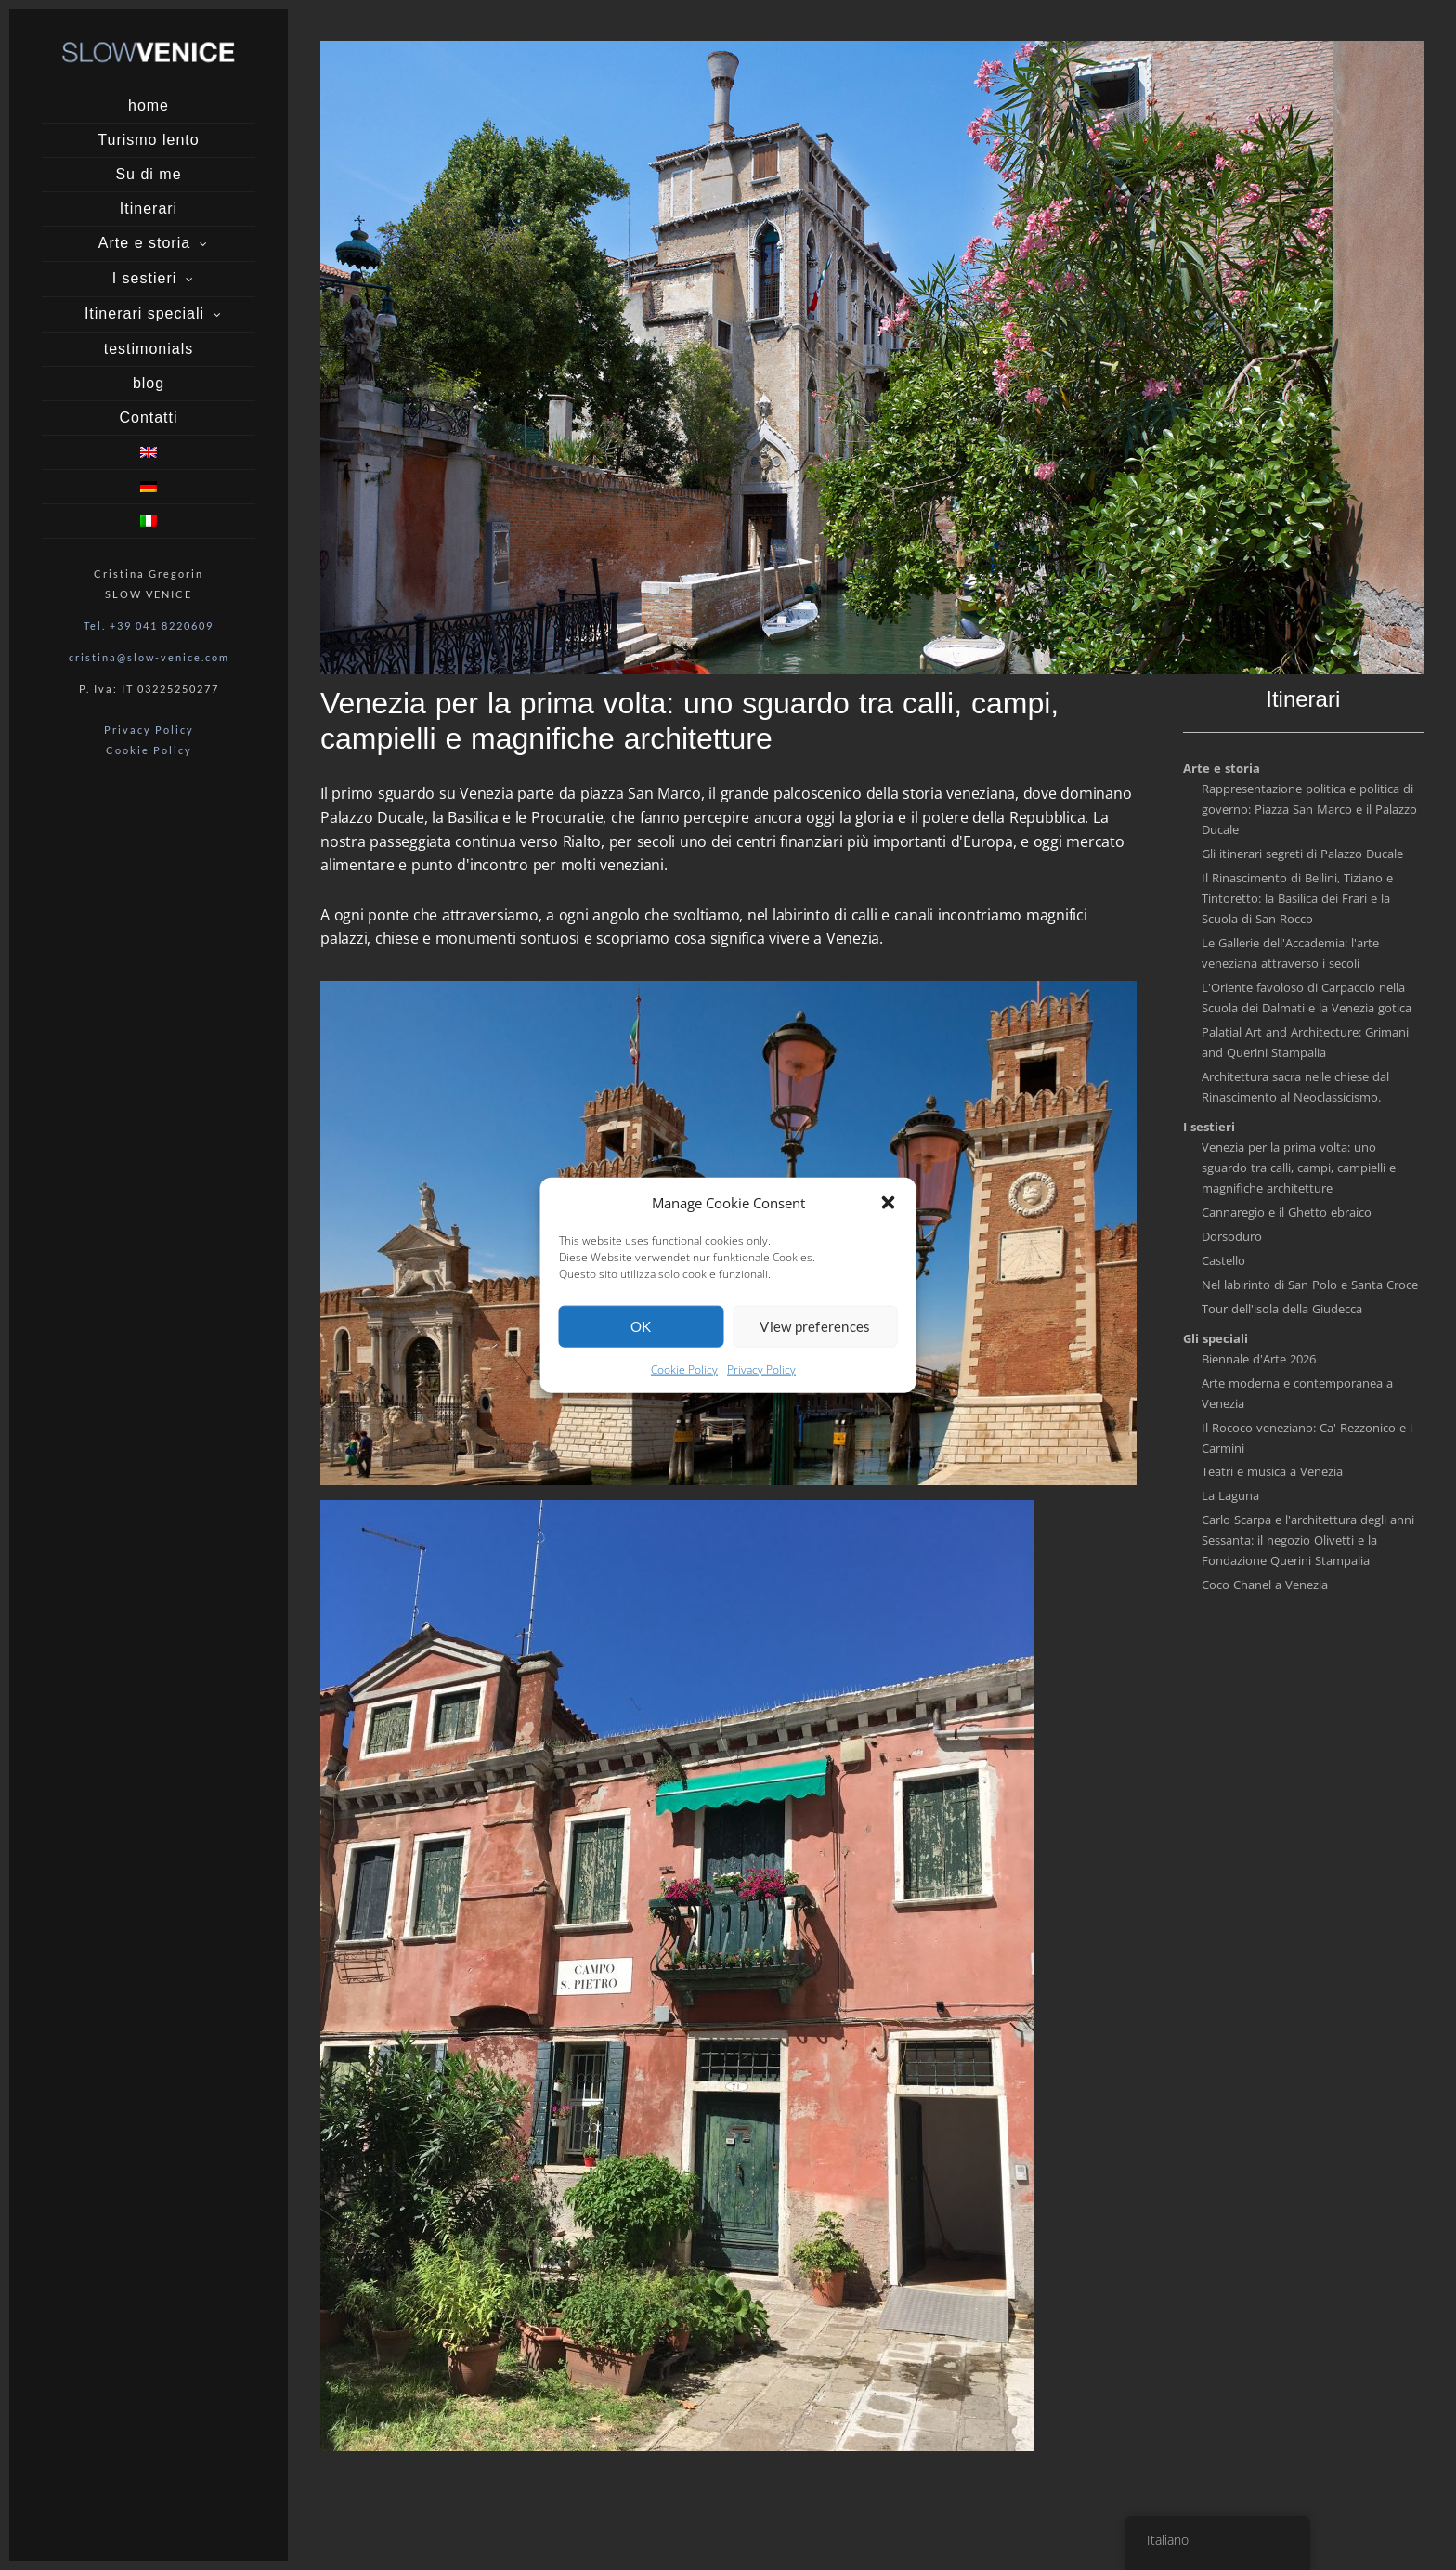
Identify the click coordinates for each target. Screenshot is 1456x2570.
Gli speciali (1215, 1338)
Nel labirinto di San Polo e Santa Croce (1310, 1284)
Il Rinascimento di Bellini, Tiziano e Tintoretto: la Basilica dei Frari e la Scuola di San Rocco (1297, 898)
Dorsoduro (1232, 1236)
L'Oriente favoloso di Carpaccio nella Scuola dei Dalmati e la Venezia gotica (1306, 997)
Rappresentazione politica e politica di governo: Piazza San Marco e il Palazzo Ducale (1309, 809)
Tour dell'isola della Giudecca (1282, 1308)
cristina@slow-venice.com (149, 657)
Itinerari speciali (144, 313)
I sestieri (144, 278)
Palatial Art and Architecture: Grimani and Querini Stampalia (1305, 1042)
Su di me (148, 174)
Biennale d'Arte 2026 (1259, 1358)
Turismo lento (148, 140)
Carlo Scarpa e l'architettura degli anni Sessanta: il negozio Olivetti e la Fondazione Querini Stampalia (1308, 1540)
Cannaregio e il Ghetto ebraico (1287, 1212)
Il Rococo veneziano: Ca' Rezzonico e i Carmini (1307, 1437)
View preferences (815, 1326)
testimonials (148, 349)
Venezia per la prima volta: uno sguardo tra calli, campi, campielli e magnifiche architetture (1299, 1167)
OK (641, 1326)
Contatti (148, 417)
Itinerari (148, 208)
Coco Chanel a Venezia (1265, 1584)
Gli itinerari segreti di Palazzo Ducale (1302, 853)
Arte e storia (144, 243)
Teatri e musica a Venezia (1272, 1471)
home (148, 105)
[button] (888, 1202)
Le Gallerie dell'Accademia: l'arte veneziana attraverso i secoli (1290, 953)
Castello (1223, 1260)
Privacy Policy (761, 1369)
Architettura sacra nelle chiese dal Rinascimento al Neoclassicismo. (1295, 1086)
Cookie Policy (684, 1369)
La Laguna (1230, 1495)
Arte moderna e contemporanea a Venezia (1297, 1393)
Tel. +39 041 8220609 (149, 626)
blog (148, 383)
